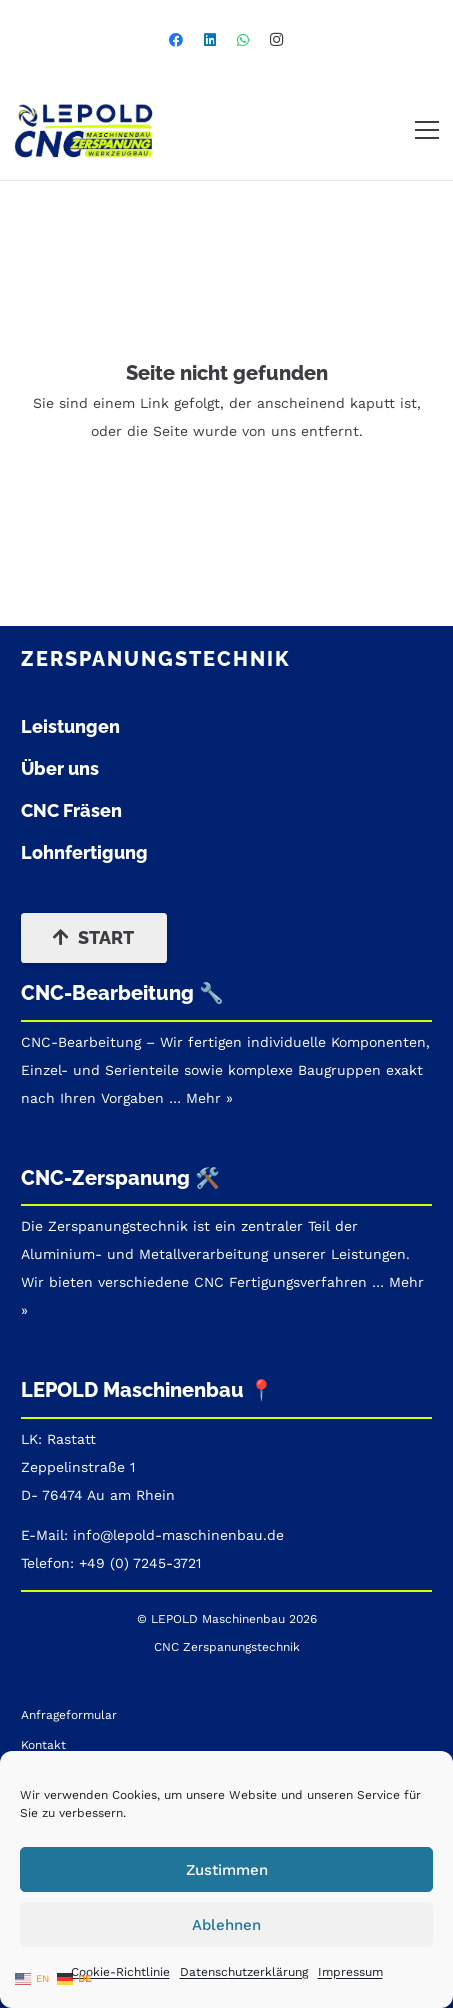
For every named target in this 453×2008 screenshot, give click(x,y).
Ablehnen (226, 1925)
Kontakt (43, 1745)
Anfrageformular (69, 1715)
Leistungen (70, 726)
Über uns (60, 768)
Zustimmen (227, 1870)
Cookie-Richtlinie (120, 1972)
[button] (427, 130)
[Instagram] (277, 40)
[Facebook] (176, 40)
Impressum (350, 1972)
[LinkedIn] (210, 40)
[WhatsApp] (243, 40)
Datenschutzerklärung (244, 1972)
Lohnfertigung (84, 852)
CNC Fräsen (71, 810)
